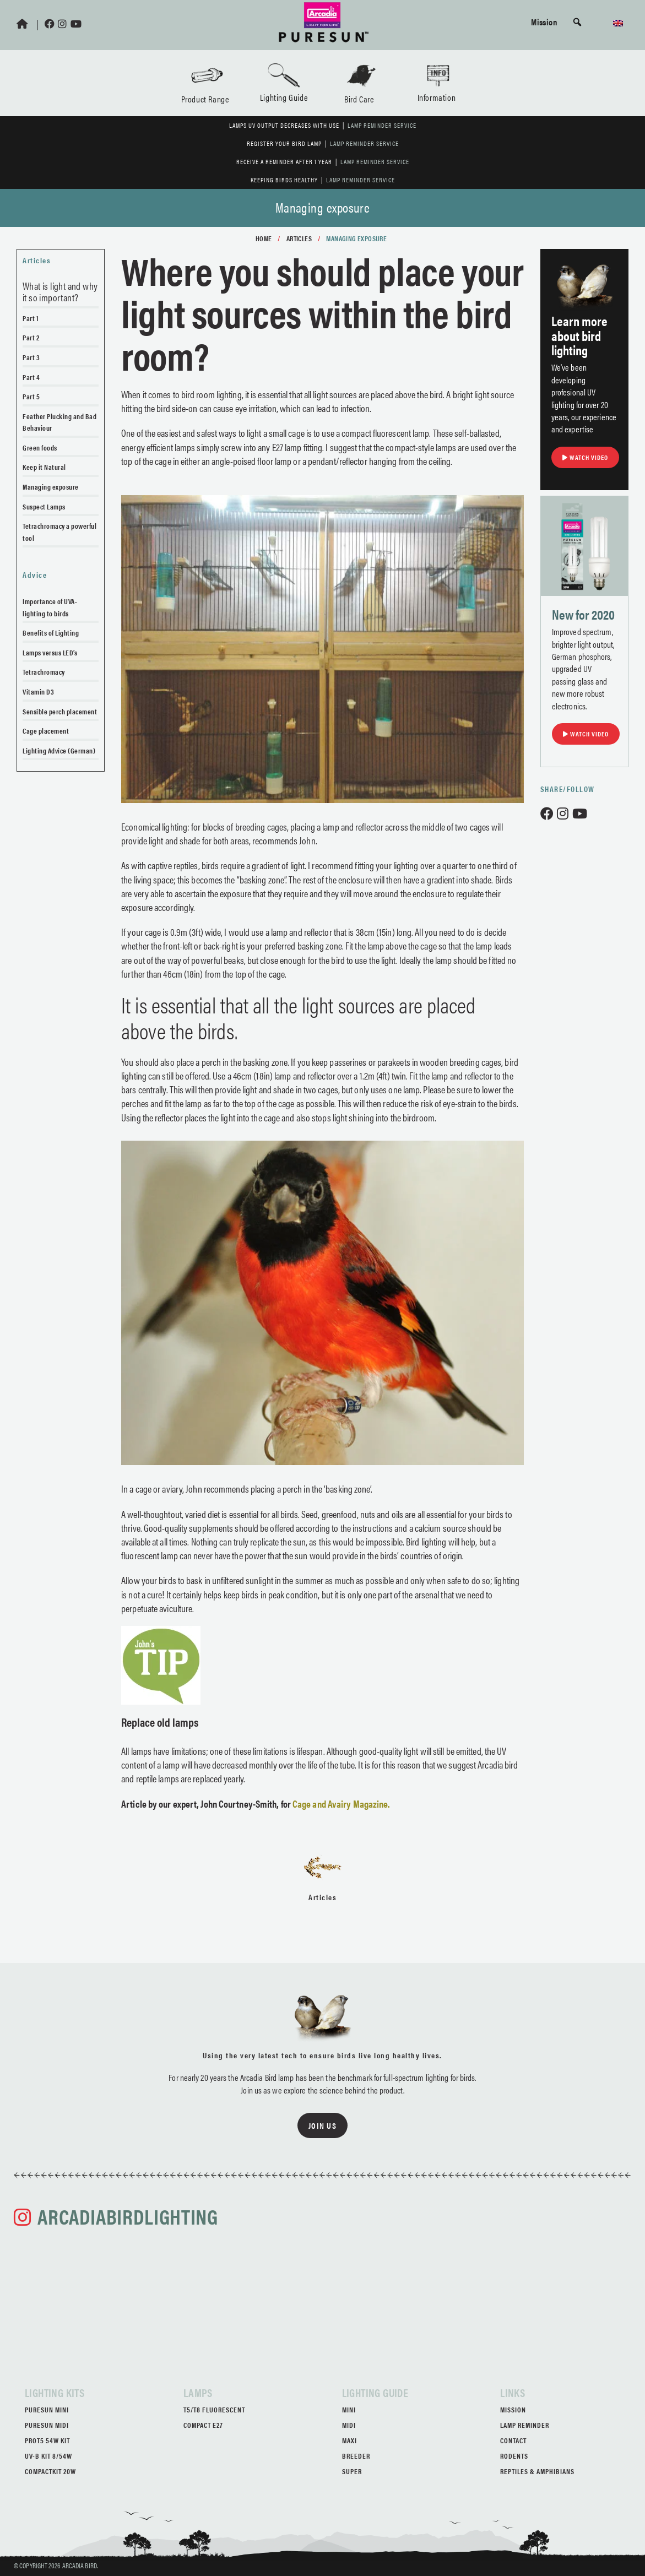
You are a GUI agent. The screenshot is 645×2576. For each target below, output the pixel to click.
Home (264, 238)
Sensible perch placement (60, 711)
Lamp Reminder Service (382, 125)
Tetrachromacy (44, 671)
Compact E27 (203, 2425)
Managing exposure (51, 486)
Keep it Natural (44, 467)
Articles (299, 238)
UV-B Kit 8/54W (48, 2455)
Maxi (349, 2440)
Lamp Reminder (524, 2425)
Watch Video (585, 457)
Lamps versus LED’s (50, 652)
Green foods (40, 447)
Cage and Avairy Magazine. (341, 1803)
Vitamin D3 (38, 691)
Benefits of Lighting (51, 632)
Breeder (356, 2455)
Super (352, 2471)
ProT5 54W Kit (47, 2440)
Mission (544, 21)
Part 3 (31, 357)
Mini (349, 2409)
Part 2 (31, 337)
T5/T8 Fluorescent (214, 2409)
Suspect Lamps (44, 506)
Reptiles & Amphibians (537, 2471)
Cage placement (46, 730)
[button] (577, 22)
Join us (322, 2125)
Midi (349, 2425)
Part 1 (31, 318)
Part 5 (31, 396)
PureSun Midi (47, 2425)
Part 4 (31, 377)
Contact (513, 2440)
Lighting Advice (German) (59, 750)
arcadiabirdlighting (127, 2216)
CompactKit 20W (50, 2471)
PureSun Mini (47, 2409)
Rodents (514, 2455)
